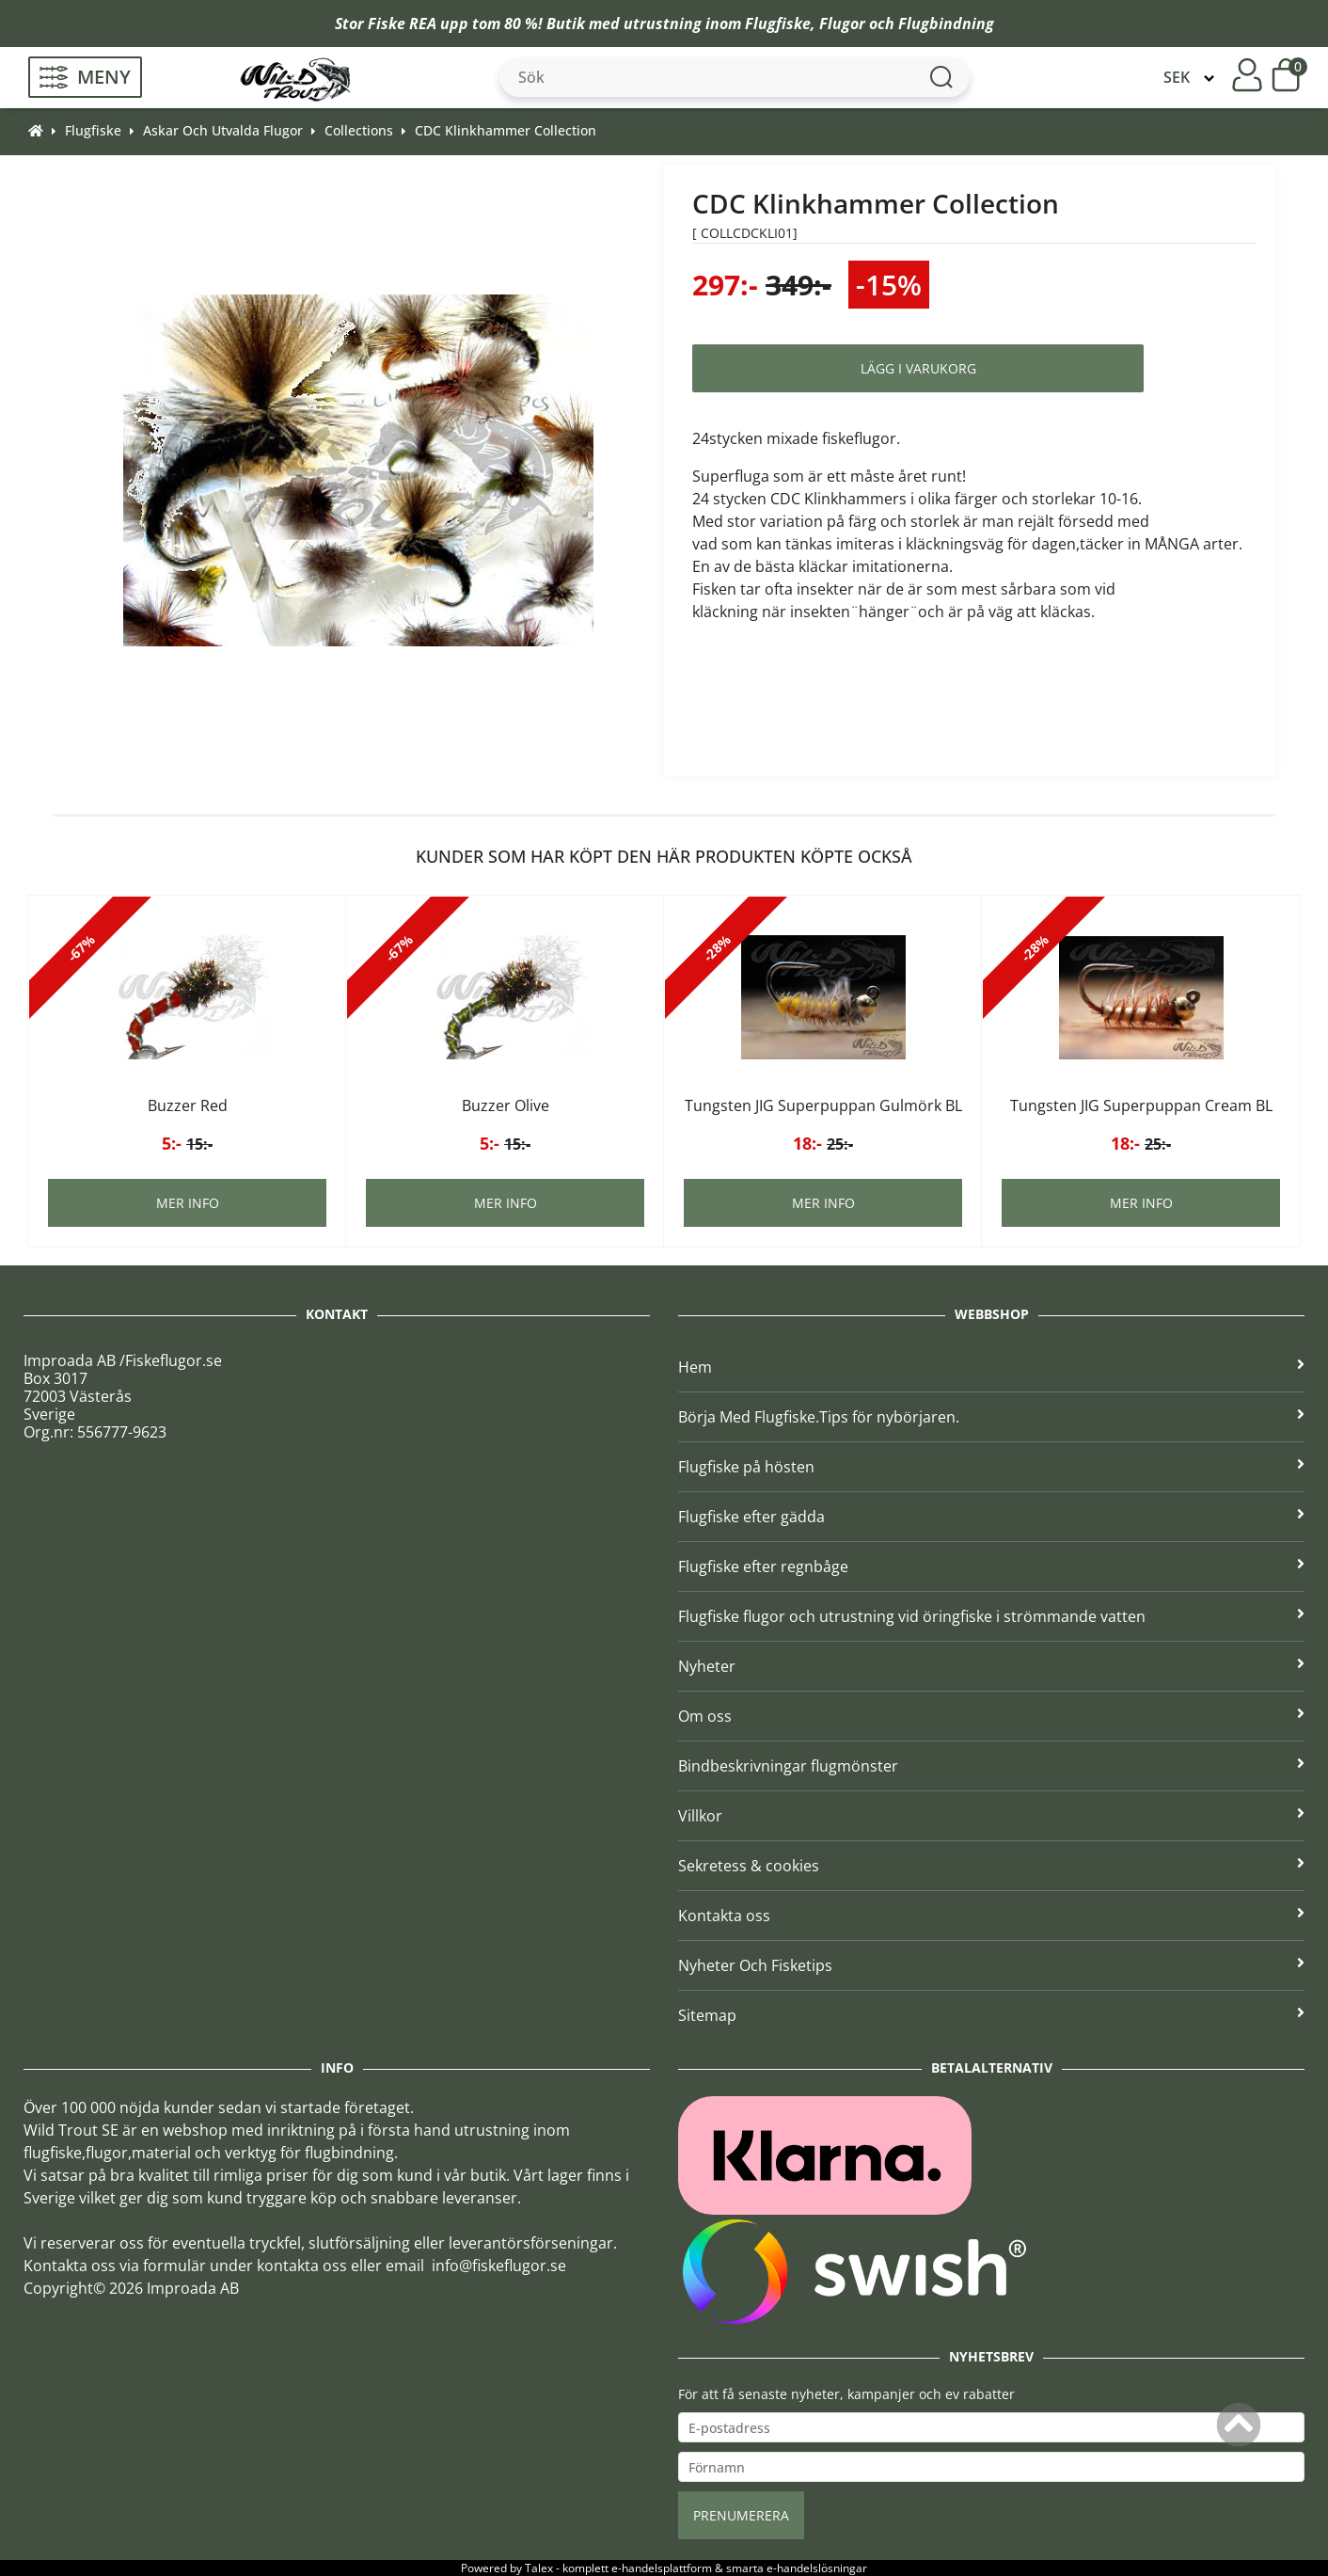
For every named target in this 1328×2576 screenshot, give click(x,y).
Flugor (842, 23)
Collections (358, 130)
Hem (991, 1367)
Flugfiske (778, 23)
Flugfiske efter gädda (991, 1516)
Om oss (991, 1716)
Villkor (991, 1815)
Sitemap (991, 2015)
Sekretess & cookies (991, 1865)
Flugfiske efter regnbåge (991, 1566)
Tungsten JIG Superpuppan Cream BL (1141, 1105)
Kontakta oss (991, 1915)
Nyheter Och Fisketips (991, 1965)
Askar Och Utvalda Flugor (223, 130)
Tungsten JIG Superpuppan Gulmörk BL (823, 1105)
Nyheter (991, 1666)
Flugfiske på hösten (991, 1466)
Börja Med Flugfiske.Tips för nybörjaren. (991, 1417)
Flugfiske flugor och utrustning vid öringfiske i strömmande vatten (991, 1616)
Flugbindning (946, 23)
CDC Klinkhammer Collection (505, 130)
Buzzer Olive (505, 1105)
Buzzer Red (188, 1105)
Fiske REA (402, 23)
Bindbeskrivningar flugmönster (991, 1766)
